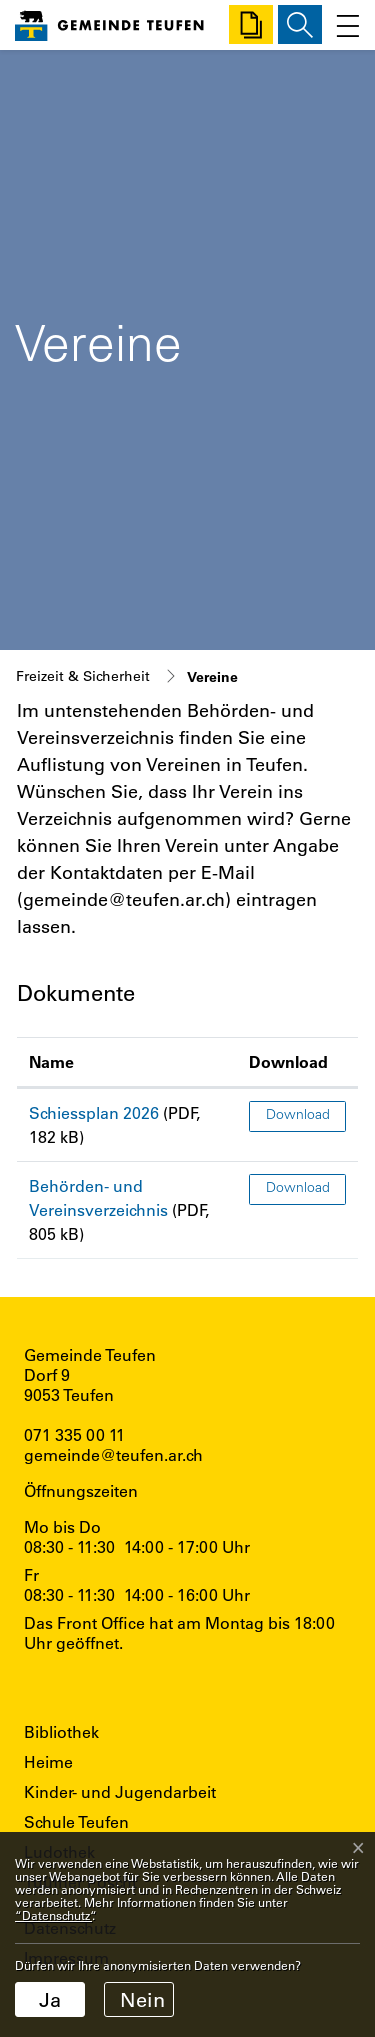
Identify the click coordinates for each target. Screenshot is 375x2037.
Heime (48, 1761)
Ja (50, 1999)
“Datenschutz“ (53, 1915)
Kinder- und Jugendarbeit (120, 1791)
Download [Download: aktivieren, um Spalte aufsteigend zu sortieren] (288, 1061)
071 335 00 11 (74, 1434)
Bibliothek (61, 1731)
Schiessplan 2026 (94, 1112)
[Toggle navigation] (343, 24)
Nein (142, 1999)
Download (298, 1116)
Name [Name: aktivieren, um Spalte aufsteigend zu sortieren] (51, 1061)
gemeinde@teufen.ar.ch (113, 1454)
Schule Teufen (76, 1821)
